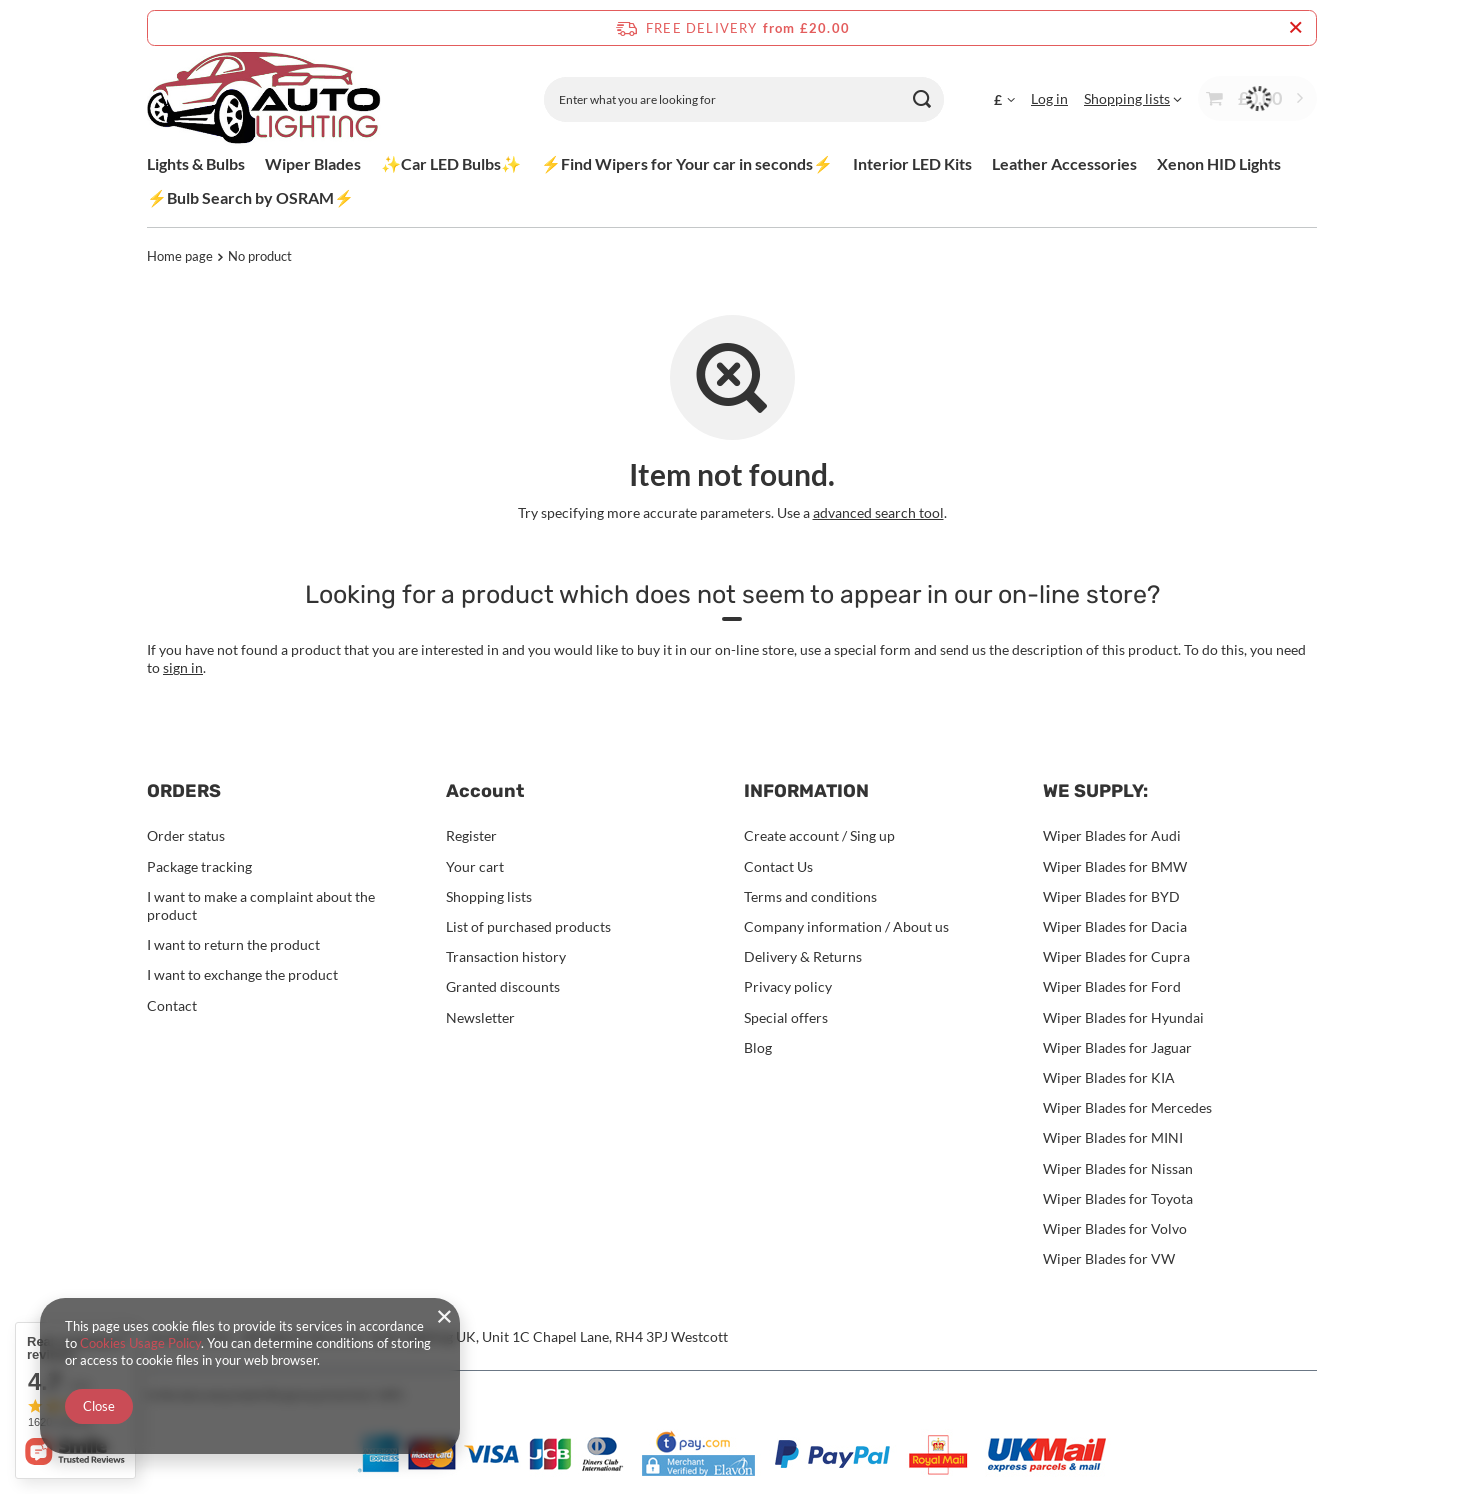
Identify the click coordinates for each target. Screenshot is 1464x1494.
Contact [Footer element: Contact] (172, 1005)
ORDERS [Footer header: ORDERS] (184, 791)
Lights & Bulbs (196, 163)
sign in (183, 667)
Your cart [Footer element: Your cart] (475, 866)
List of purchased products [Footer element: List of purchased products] (528, 926)
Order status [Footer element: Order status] (186, 835)
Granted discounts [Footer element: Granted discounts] (503, 986)
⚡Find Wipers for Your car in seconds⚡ (687, 163)
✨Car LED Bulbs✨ (451, 163)
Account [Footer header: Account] (485, 791)
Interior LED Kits (912, 163)
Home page (180, 256)
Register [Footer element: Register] (471, 835)
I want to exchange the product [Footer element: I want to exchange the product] (242, 974)
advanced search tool (878, 512)
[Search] (921, 99)
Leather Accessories (1064, 163)
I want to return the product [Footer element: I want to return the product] (233, 944)
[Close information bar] (1295, 28)
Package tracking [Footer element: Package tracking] (199, 866)
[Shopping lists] (1133, 98)
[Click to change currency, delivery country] (1004, 99)
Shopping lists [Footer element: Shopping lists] (489, 896)
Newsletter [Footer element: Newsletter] (480, 1017)
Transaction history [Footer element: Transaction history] (506, 956)
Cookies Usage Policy (140, 1343)
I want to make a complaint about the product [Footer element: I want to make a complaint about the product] (261, 905)
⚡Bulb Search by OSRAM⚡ (250, 197)
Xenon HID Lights (1219, 163)
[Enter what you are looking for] (744, 99)
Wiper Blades (313, 163)
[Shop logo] (264, 99)
